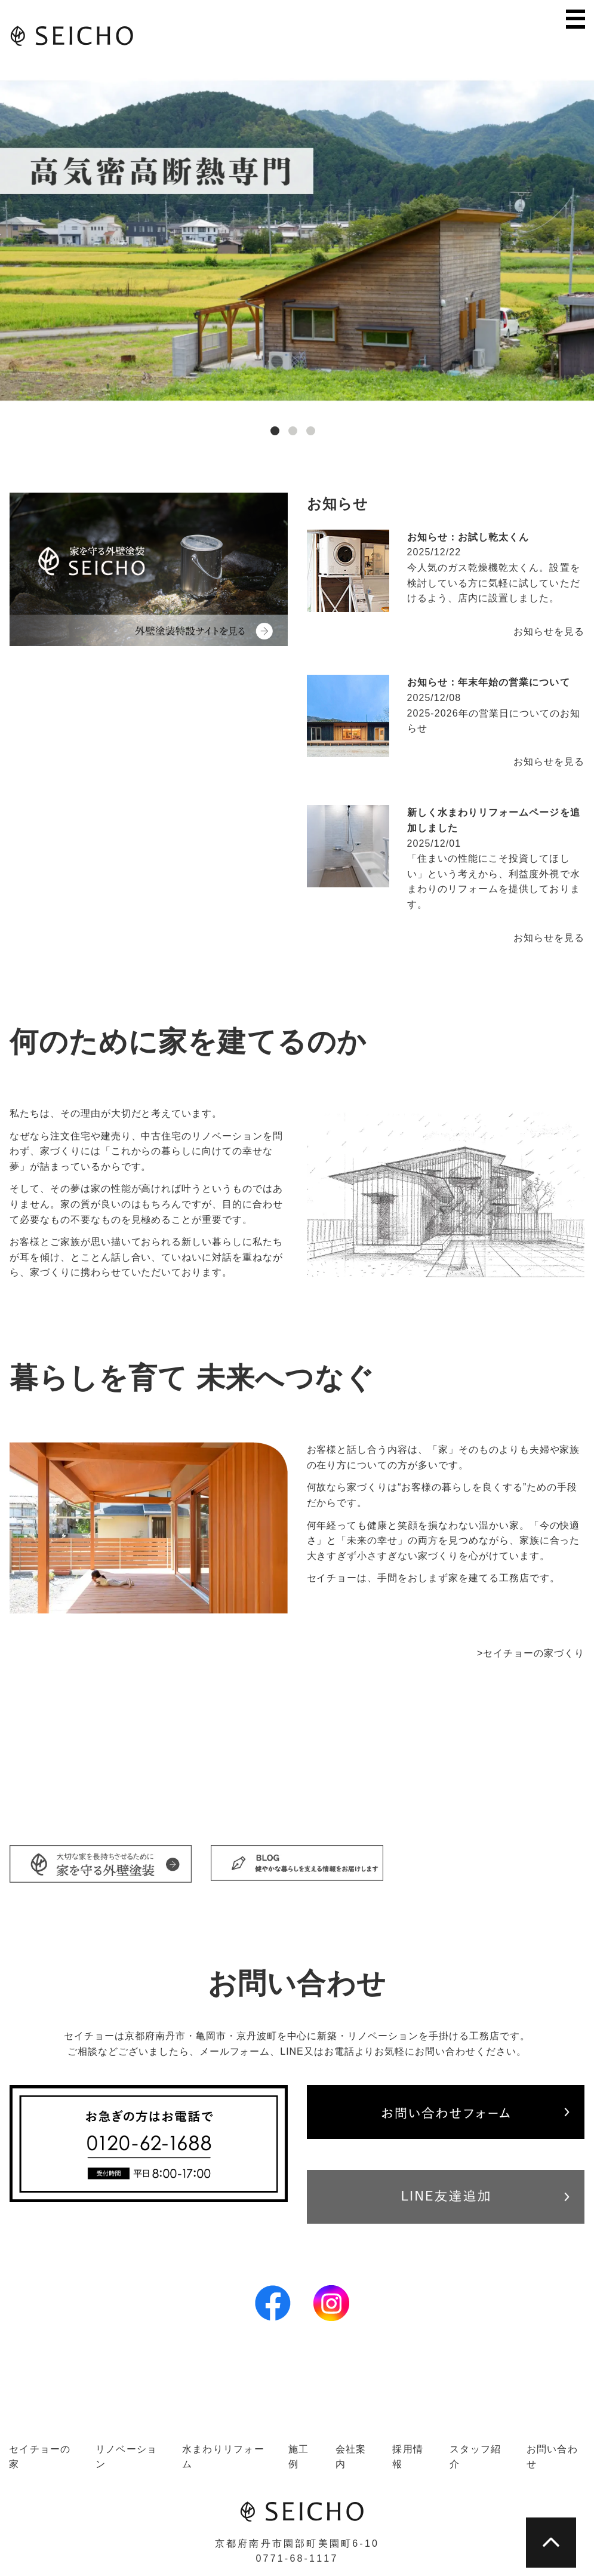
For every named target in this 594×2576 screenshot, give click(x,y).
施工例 (298, 2457)
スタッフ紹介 (475, 2457)
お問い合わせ (552, 2457)
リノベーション (127, 2457)
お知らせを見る (548, 631)
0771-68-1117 (297, 2558)
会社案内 (351, 2457)
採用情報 (407, 2457)
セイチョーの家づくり (533, 1653)
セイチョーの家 (40, 2457)
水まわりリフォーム (223, 2457)
